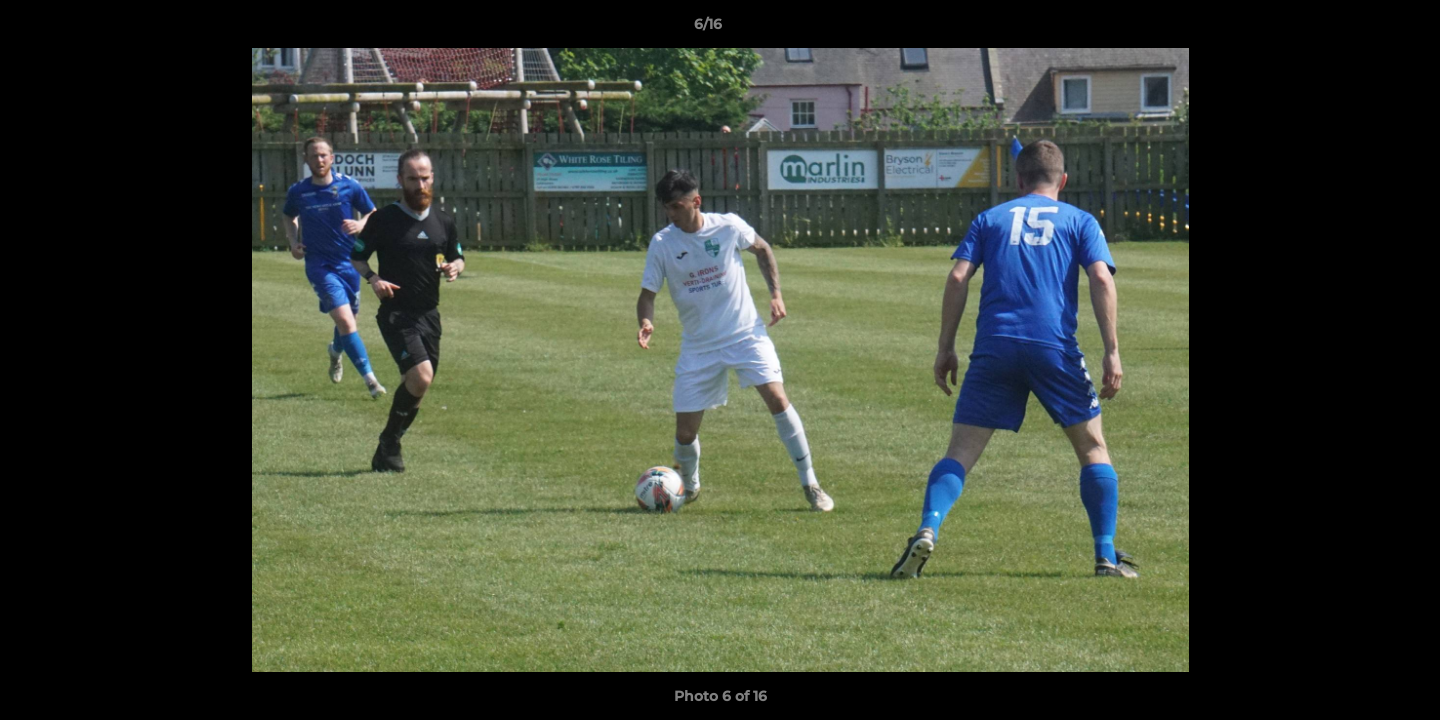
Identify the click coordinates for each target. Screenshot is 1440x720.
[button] (1356, 29)
